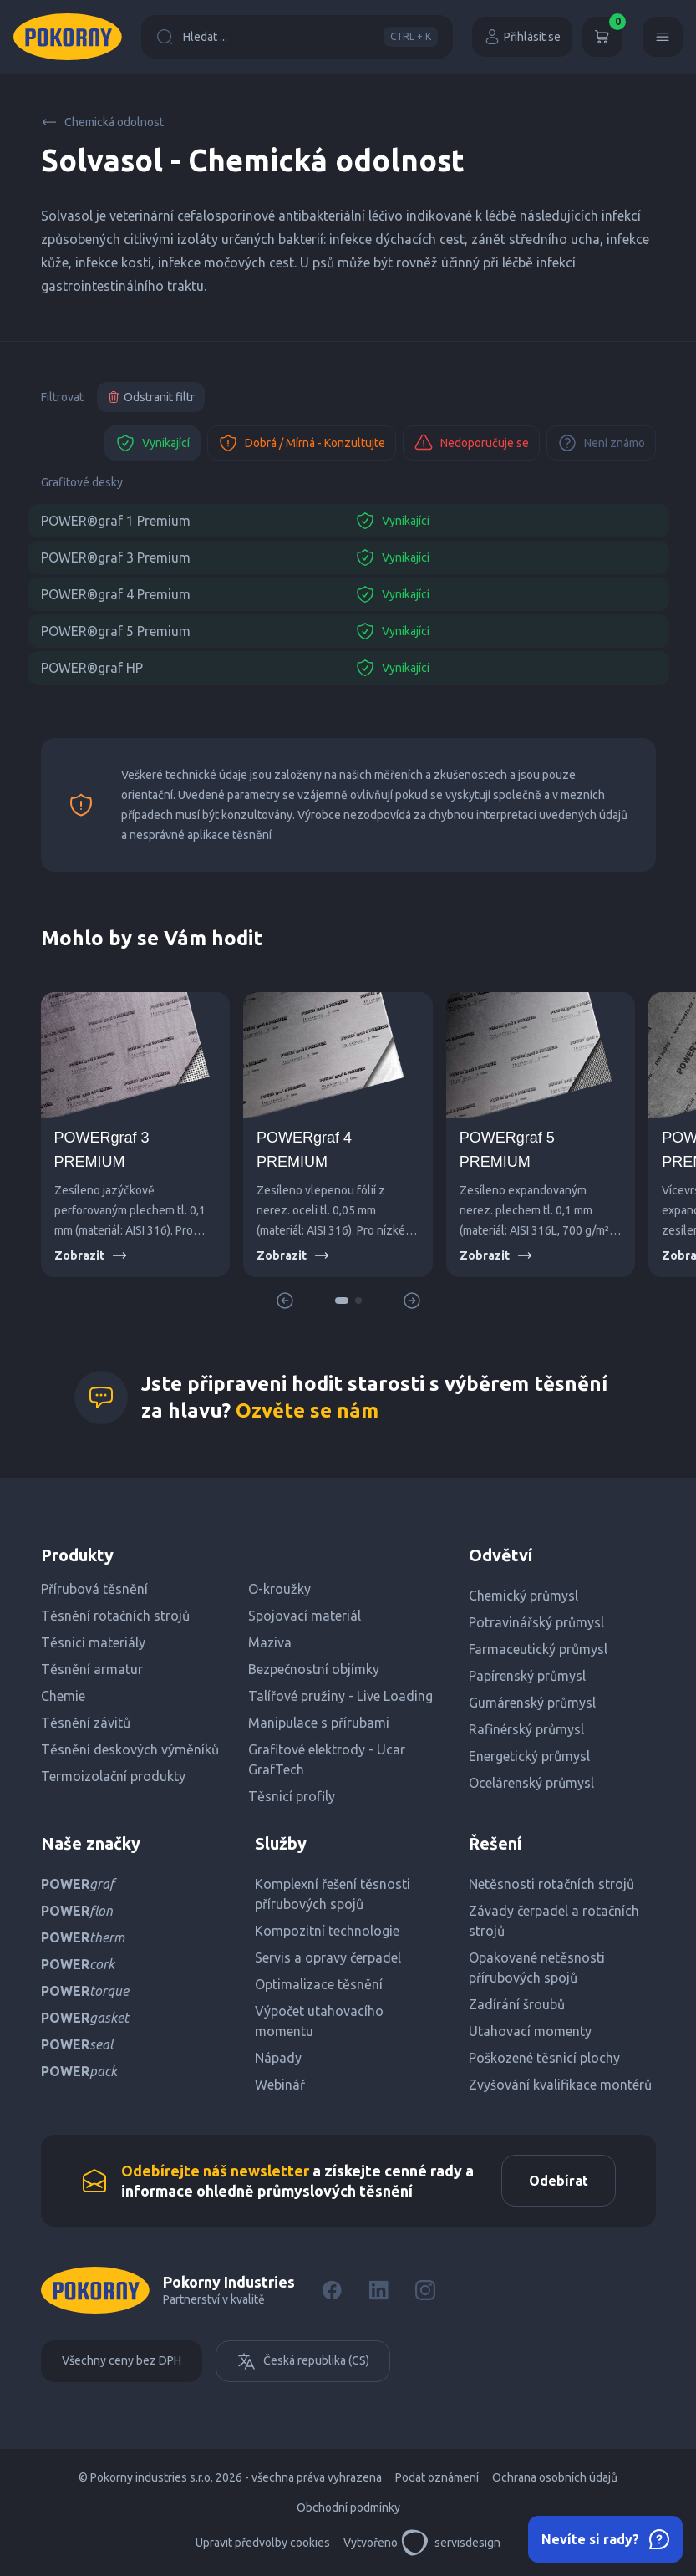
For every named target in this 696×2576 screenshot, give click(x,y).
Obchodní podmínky (348, 2507)
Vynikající (152, 443)
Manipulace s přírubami (318, 1722)
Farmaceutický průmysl (538, 1649)
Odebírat (558, 2180)
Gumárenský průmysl (532, 1702)
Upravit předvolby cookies (263, 2542)
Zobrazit (91, 1255)
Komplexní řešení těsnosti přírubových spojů (332, 1894)
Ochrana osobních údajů (554, 2477)
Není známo (601, 443)
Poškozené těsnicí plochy (544, 2057)
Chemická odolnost (102, 122)
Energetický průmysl (529, 1756)
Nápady (278, 2057)
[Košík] (602, 37)
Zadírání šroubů (517, 2004)
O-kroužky (279, 1588)
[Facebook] (332, 2290)
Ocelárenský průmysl (531, 1782)
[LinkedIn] (378, 2290)
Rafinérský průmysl (526, 1729)
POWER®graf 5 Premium (116, 631)
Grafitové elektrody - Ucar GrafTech (326, 1759)
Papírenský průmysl (527, 1675)
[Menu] (663, 37)
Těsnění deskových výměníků (130, 1749)
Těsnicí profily (291, 1796)
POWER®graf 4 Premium (116, 594)
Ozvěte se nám (307, 1410)
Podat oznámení (437, 2477)
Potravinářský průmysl (536, 1622)
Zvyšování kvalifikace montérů (560, 2084)
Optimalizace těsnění (319, 1984)
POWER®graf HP (92, 667)
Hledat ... (297, 37)
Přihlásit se (522, 36)
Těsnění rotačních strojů (115, 1615)
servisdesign (450, 2542)
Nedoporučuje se (471, 443)
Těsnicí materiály (93, 1642)
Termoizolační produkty (113, 1776)
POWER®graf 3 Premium (116, 557)
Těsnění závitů (85, 1722)
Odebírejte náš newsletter (215, 2170)
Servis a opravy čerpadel (328, 1957)
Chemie (63, 1695)
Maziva (270, 1642)
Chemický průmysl (523, 1595)
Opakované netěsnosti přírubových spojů (537, 1967)
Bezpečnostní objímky (313, 1669)
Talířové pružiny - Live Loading (340, 1695)
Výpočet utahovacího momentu (319, 2021)
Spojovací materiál (304, 1615)
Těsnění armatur (92, 1669)
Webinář (280, 2084)
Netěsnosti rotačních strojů (551, 1883)
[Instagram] (425, 2290)
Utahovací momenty (530, 2031)
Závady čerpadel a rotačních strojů (554, 1920)
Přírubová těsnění (94, 1588)
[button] (341, 1300)
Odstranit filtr (151, 397)
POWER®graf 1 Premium (116, 520)
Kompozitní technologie (327, 1930)
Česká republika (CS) (302, 2361)
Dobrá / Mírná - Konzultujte (301, 443)
